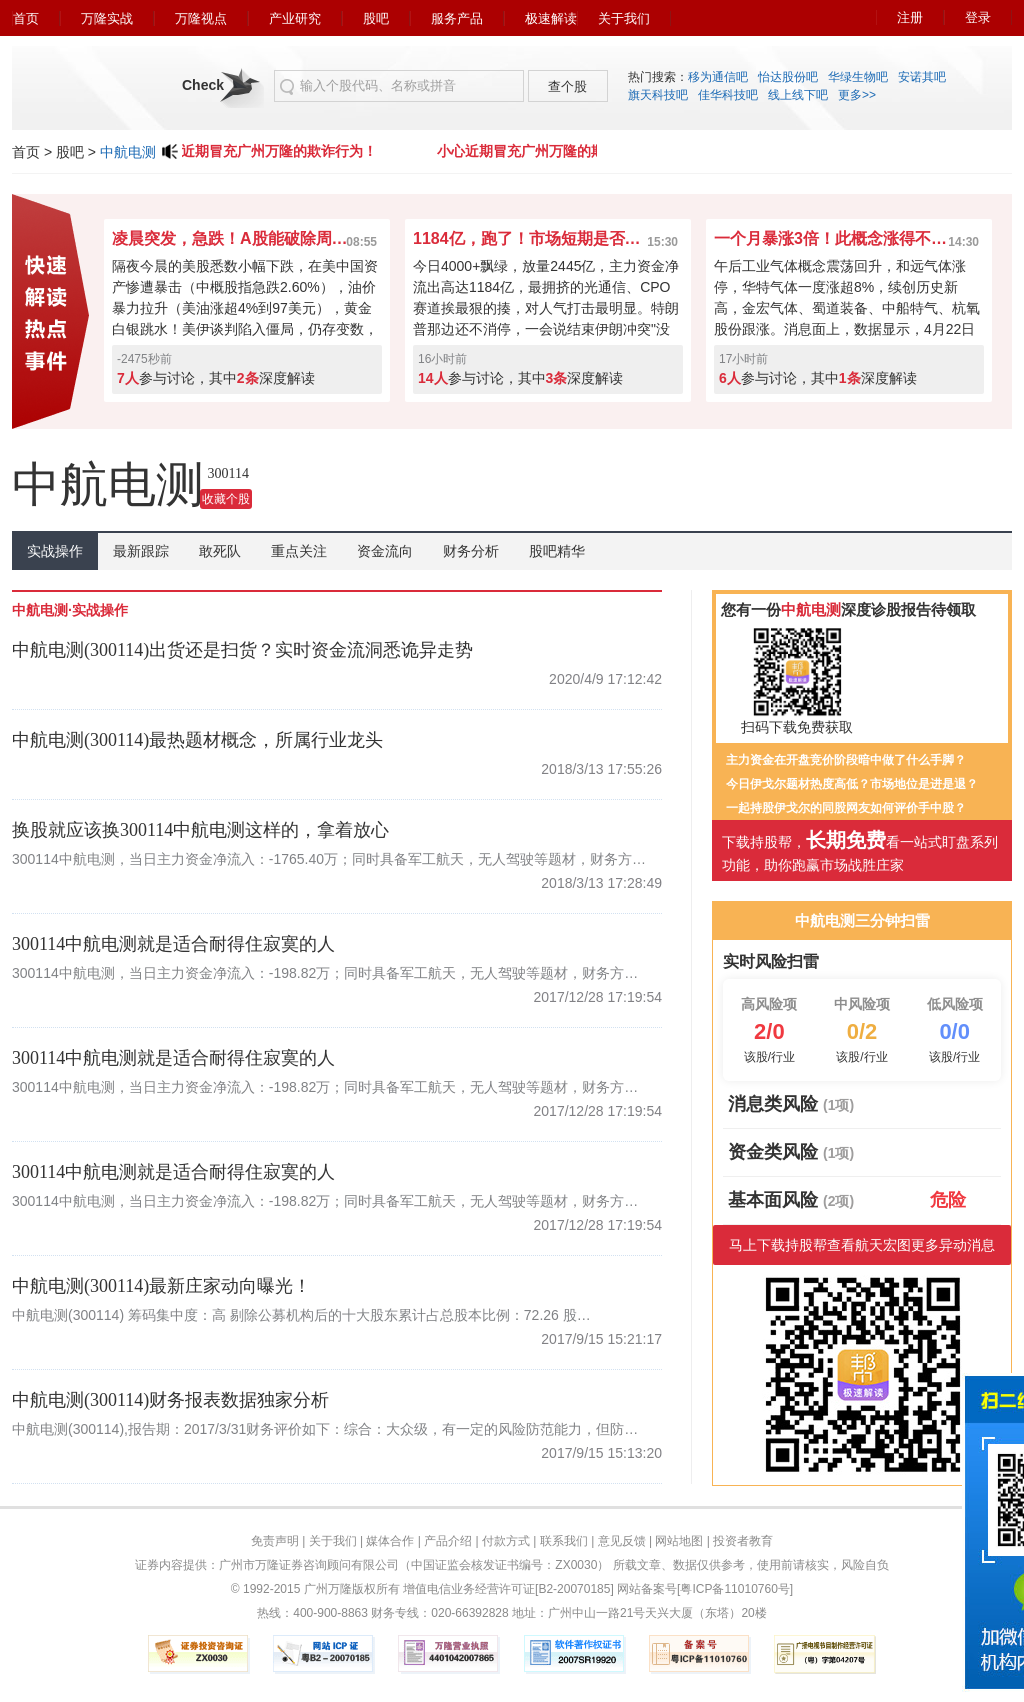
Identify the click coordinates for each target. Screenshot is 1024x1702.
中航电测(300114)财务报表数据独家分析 (170, 1400)
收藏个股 (226, 499)
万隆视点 (201, 18)
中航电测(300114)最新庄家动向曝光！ (161, 1286)
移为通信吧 (718, 77)
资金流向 (385, 551)
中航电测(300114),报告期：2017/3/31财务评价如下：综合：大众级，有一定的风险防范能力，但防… (325, 1429)
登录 (978, 17)
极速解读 (551, 18)
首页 (26, 18)
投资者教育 (743, 1541)
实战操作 (55, 551)
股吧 (376, 18)
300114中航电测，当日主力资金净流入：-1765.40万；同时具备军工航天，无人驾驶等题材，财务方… (329, 859)
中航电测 (128, 152)
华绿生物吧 (858, 77)
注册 (910, 17)
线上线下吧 (798, 95)
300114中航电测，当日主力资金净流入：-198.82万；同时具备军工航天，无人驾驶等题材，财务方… (325, 973)
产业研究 (295, 18)
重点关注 (299, 551)
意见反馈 (622, 1541)
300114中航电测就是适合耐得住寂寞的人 (173, 944)
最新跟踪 (141, 551)
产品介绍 (448, 1541)
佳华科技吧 (728, 95)
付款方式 (506, 1541)
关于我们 (624, 18)
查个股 (567, 86)
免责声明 (275, 1541)
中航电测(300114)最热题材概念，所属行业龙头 (197, 740)
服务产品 (457, 18)
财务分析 (471, 551)
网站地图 (679, 1541)
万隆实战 (107, 18)
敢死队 (220, 551)
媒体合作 (390, 1541)
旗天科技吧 (658, 95)
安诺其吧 (922, 77)
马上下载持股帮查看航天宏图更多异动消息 (862, 1245)
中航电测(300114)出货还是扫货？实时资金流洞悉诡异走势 (242, 650)
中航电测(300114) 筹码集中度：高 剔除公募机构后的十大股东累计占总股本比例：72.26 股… (301, 1315)
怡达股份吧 (788, 77)
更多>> (857, 95)
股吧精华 (557, 551)
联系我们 (564, 1541)
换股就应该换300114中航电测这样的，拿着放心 (200, 830)
